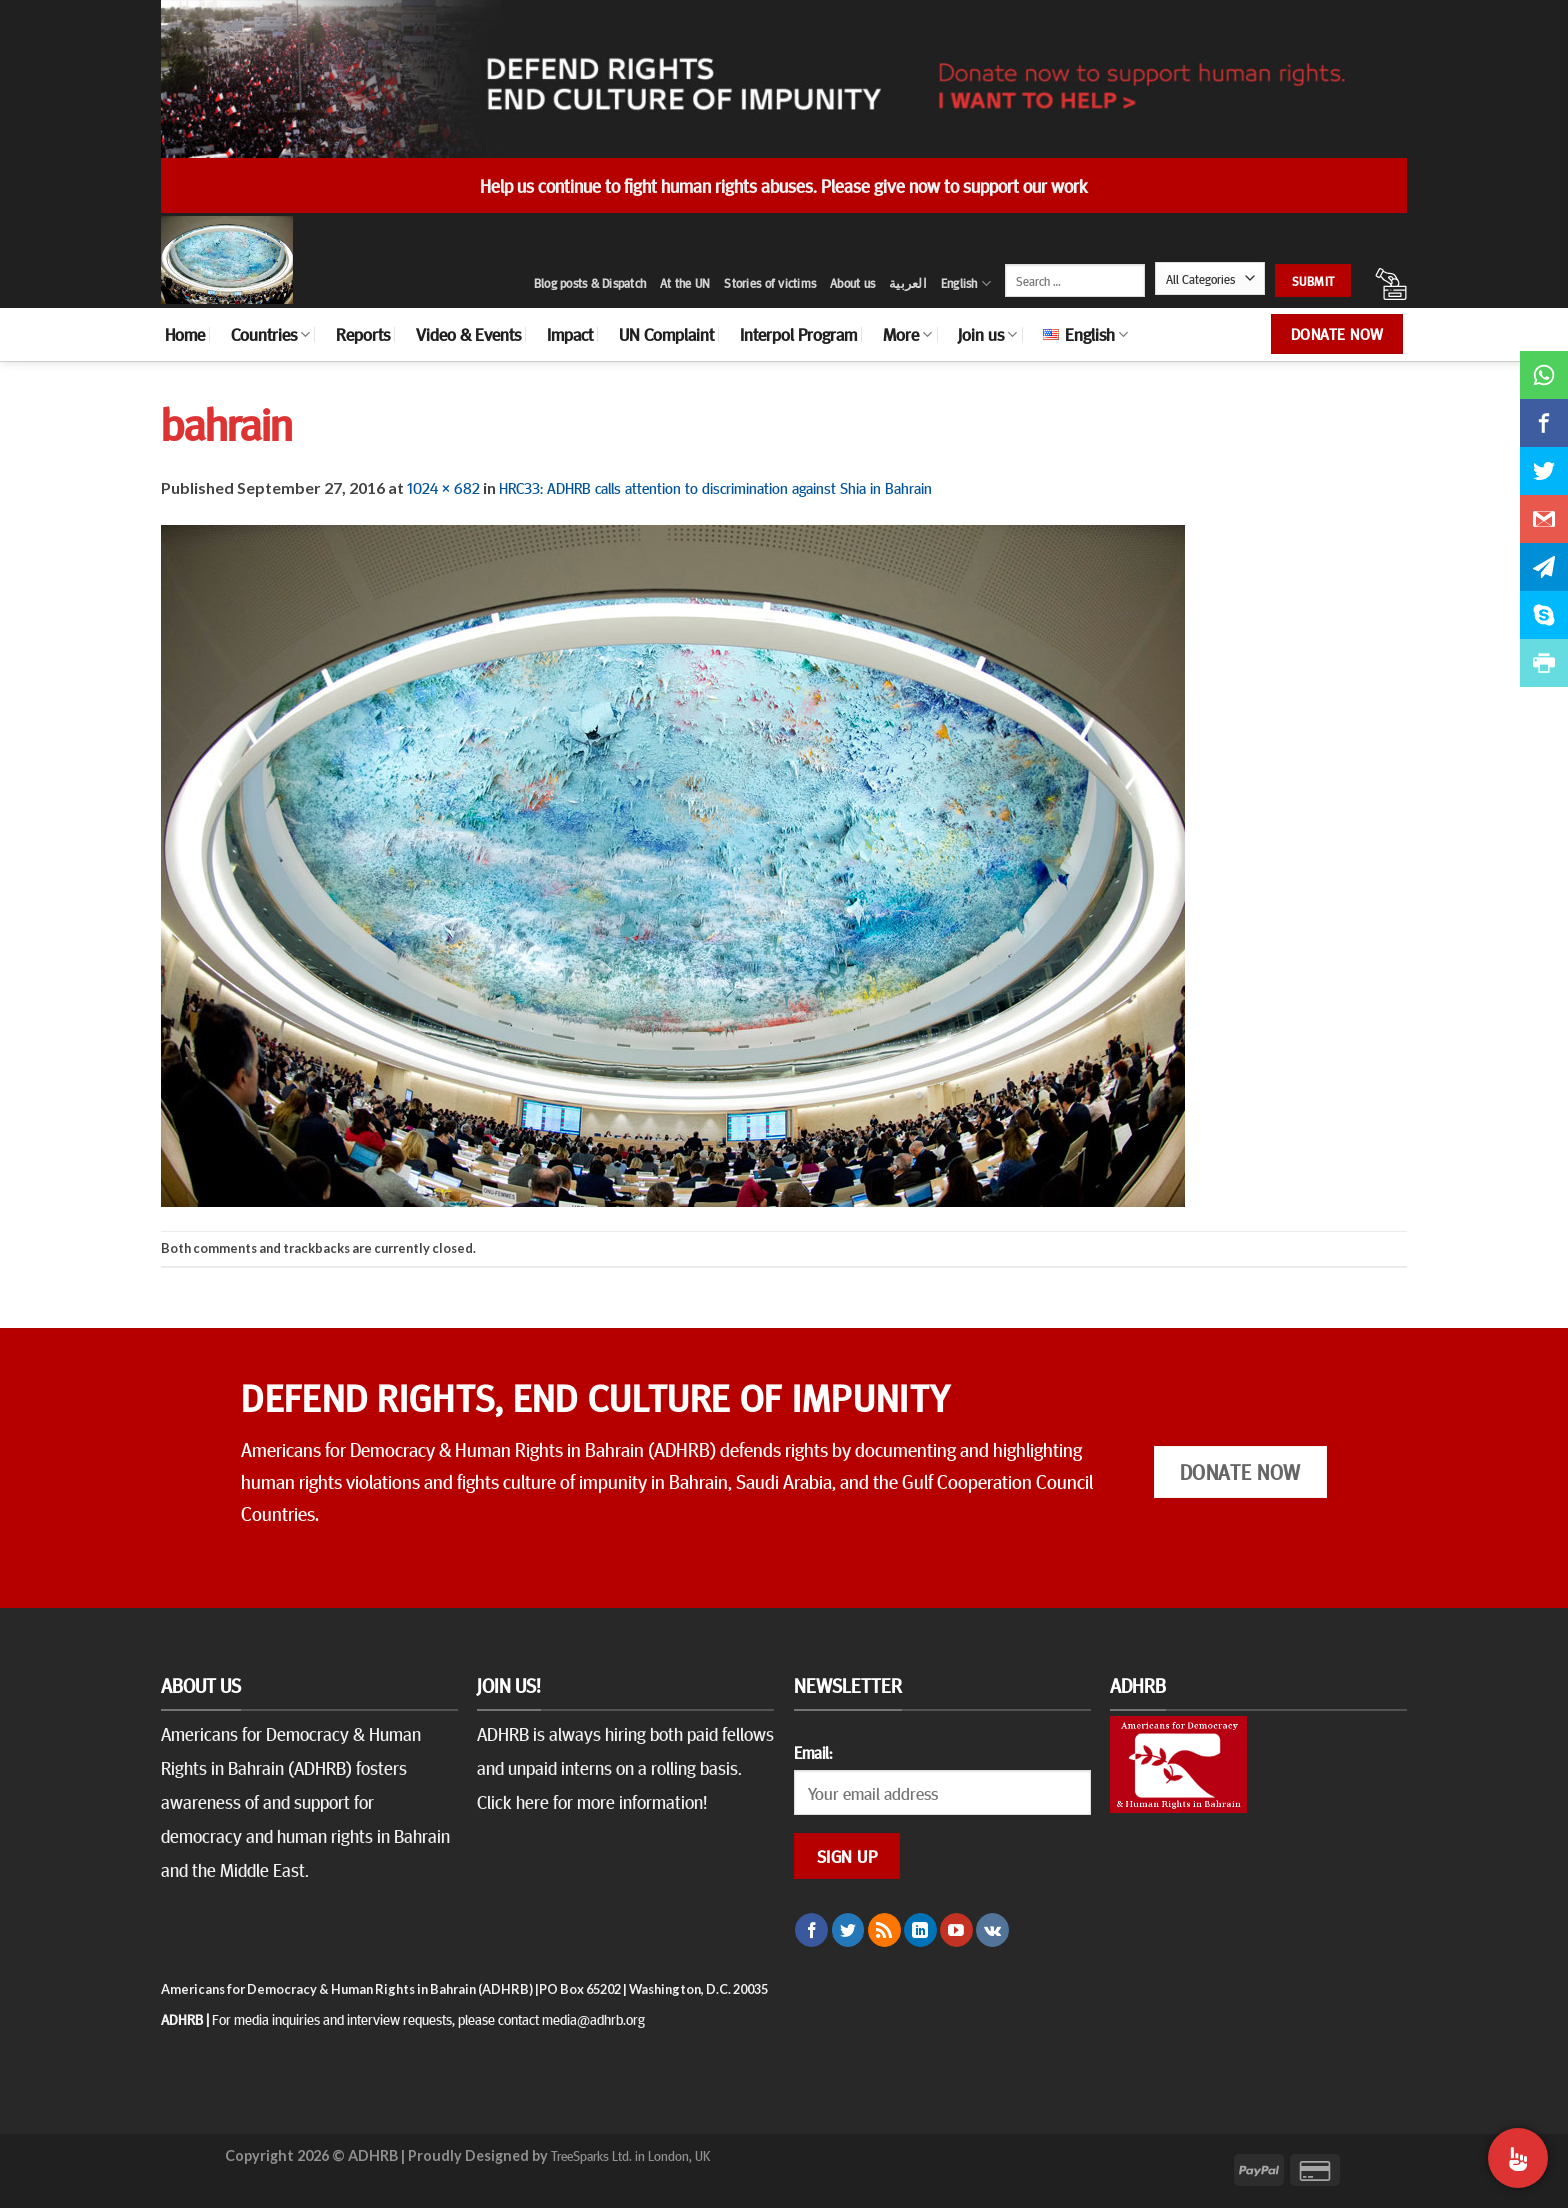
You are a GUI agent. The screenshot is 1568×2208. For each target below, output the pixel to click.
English (966, 283)
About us (852, 283)
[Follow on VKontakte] (992, 1930)
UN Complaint (666, 334)
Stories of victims (770, 283)
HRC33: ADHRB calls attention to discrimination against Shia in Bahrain (715, 487)
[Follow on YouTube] (956, 1930)
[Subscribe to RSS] (884, 1930)
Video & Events (468, 334)
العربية (908, 283)
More (907, 334)
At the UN (685, 283)
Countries (270, 334)
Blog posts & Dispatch (590, 283)
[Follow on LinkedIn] (920, 1930)
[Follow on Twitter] (848, 1930)
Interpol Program (798, 334)
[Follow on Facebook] (811, 1930)
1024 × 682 (443, 487)
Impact (570, 334)
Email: (813, 1752)
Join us (987, 334)
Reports (363, 334)
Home (185, 334)
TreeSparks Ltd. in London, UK (630, 2155)
